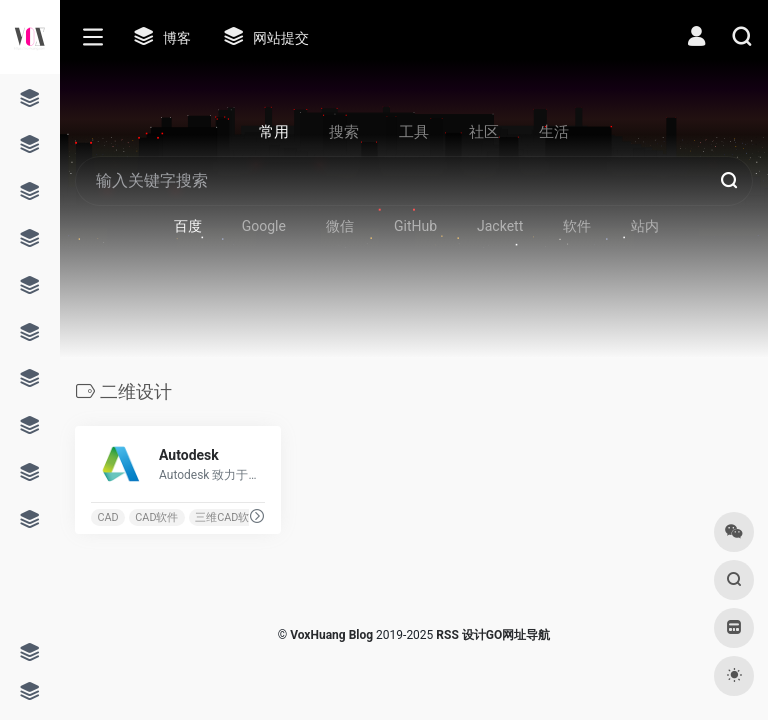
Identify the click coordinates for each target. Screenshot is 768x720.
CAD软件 (156, 517)
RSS (447, 635)
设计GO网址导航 (506, 635)
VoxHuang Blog (331, 635)
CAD (107, 517)
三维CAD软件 (227, 517)
